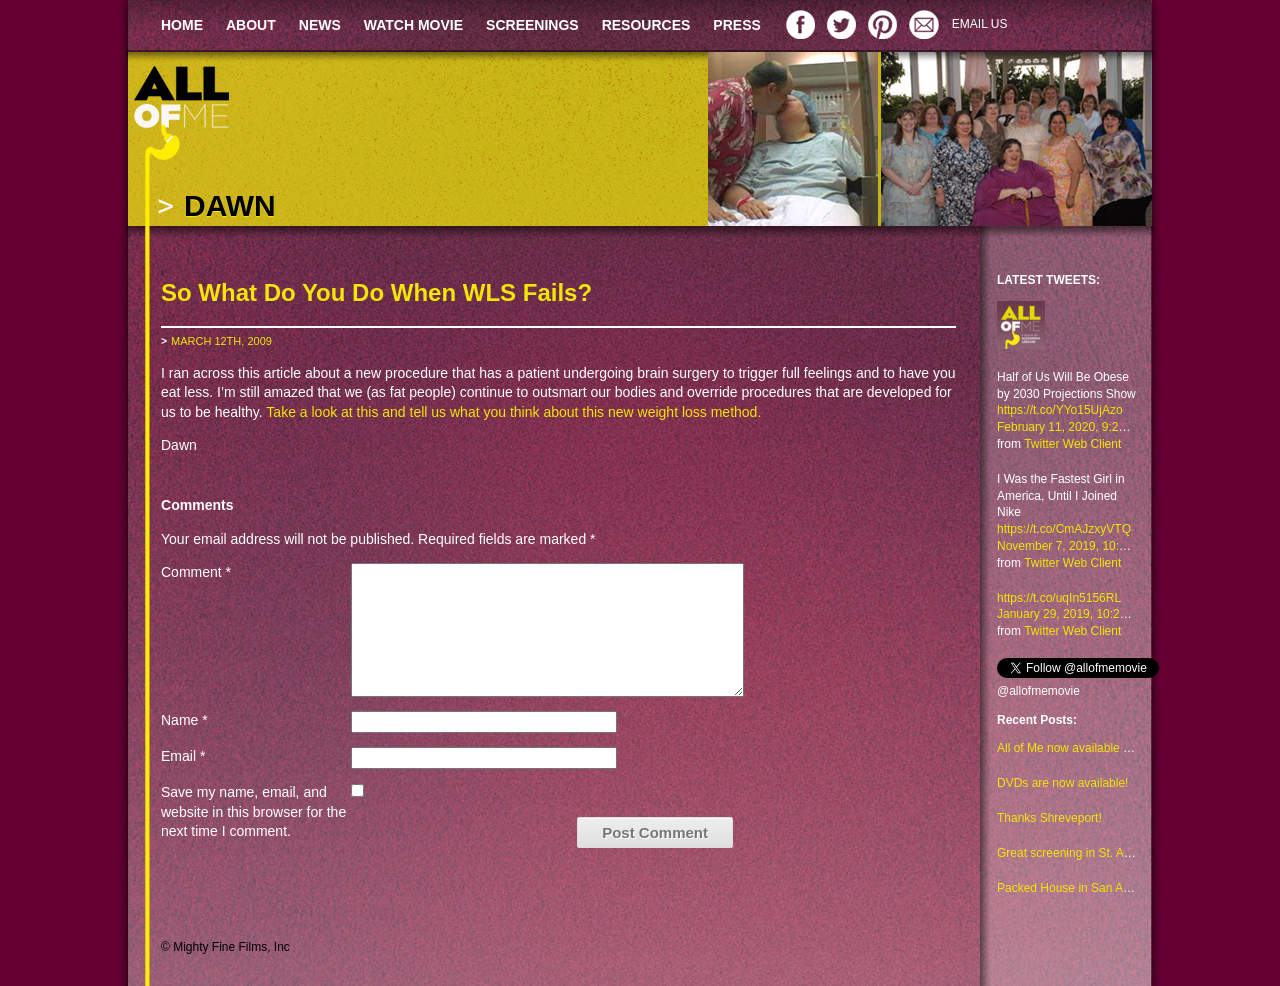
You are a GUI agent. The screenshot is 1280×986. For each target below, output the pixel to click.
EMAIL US (980, 24)
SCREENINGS (532, 25)
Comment (196, 572)
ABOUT (251, 25)
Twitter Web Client (1072, 444)
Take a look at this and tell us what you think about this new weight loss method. (513, 412)
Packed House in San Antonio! (1078, 888)
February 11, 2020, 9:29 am (1071, 427)
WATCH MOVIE (413, 25)
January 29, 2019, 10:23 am (1071, 614)
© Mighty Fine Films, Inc (225, 947)
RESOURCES (646, 25)
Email (183, 756)
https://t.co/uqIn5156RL (1059, 598)
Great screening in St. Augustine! (1084, 853)
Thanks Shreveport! (1049, 818)
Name (184, 720)
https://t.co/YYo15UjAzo (1060, 410)
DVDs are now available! (1062, 783)
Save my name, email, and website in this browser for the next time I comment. (253, 811)
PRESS (736, 25)
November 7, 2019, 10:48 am (1074, 546)
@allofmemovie (1038, 691)
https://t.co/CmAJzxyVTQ (1064, 529)
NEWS (320, 25)
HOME (182, 25)
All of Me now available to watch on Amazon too (1124, 748)
